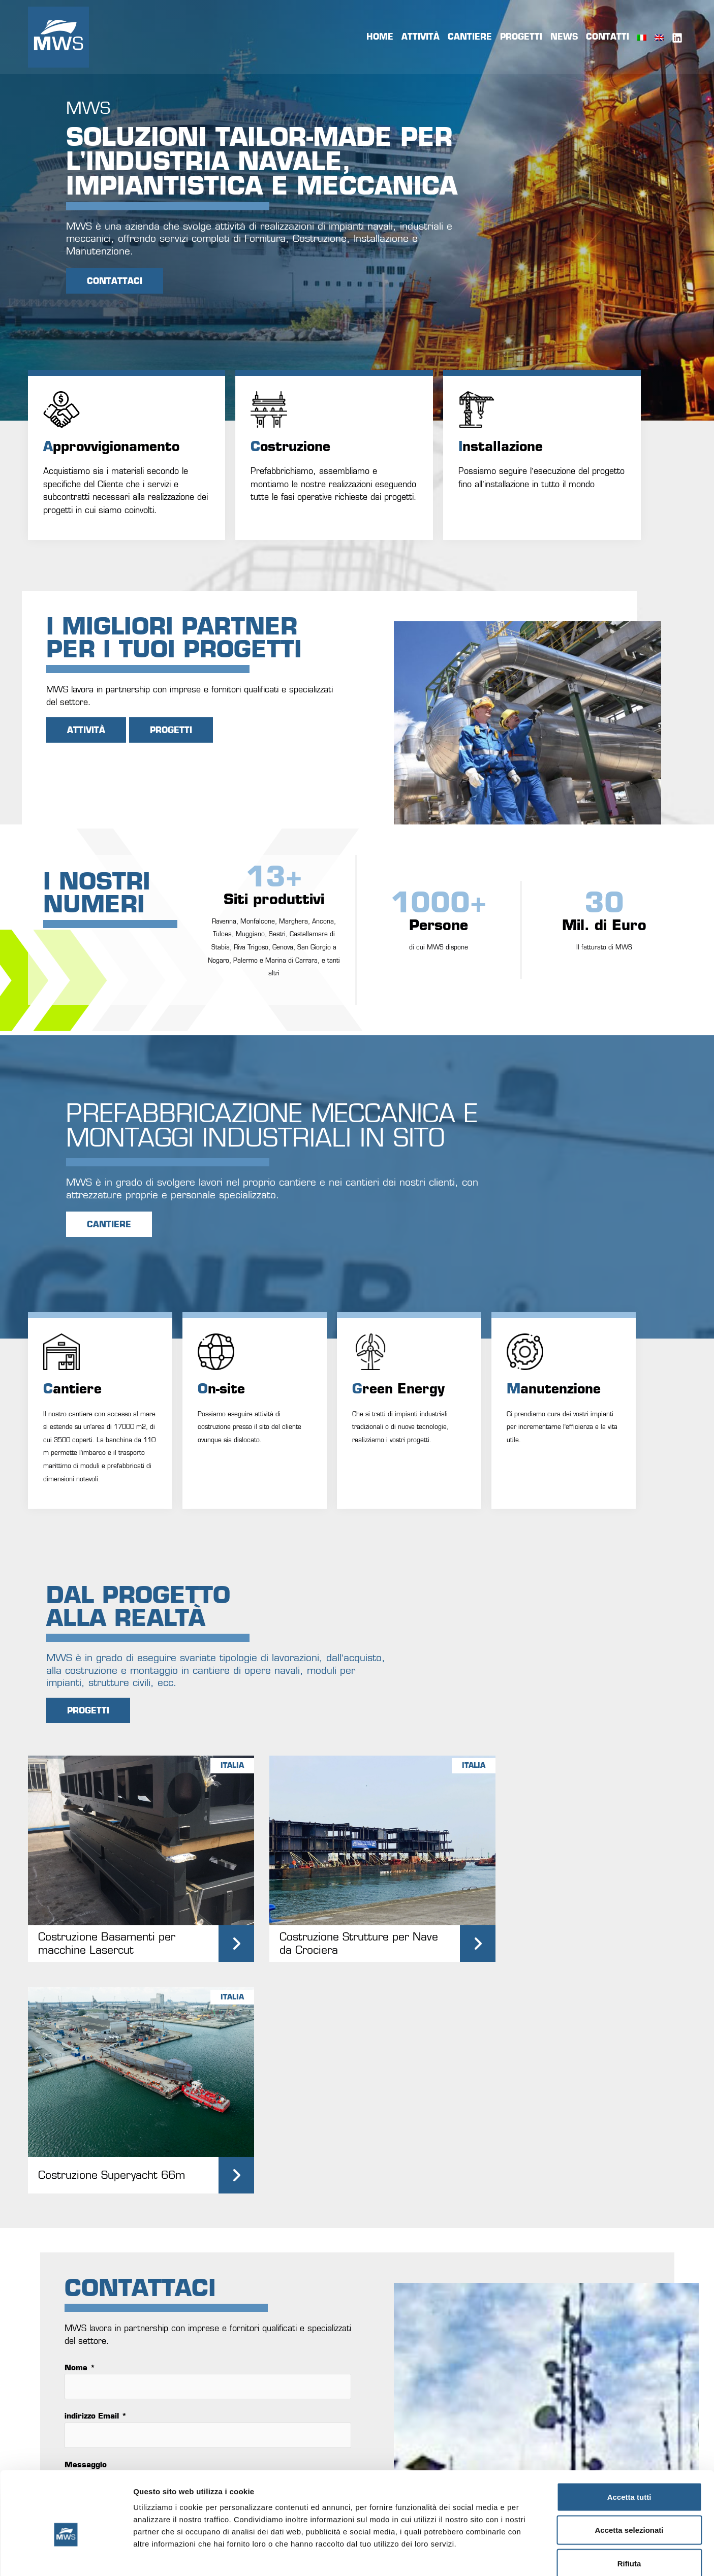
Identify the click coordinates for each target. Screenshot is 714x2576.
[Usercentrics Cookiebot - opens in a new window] (65, 2556)
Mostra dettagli (534, 2556)
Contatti (607, 36)
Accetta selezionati (629, 2476)
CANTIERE (109, 1224)
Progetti (521, 36)
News (564, 36)
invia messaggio (125, 2309)
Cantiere (470, 36)
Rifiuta (629, 2509)
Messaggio (86, 2210)
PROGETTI (171, 730)
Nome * (80, 2113)
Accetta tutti (629, 2442)
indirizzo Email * (96, 2162)
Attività (420, 36)
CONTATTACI (114, 281)
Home (379, 36)
